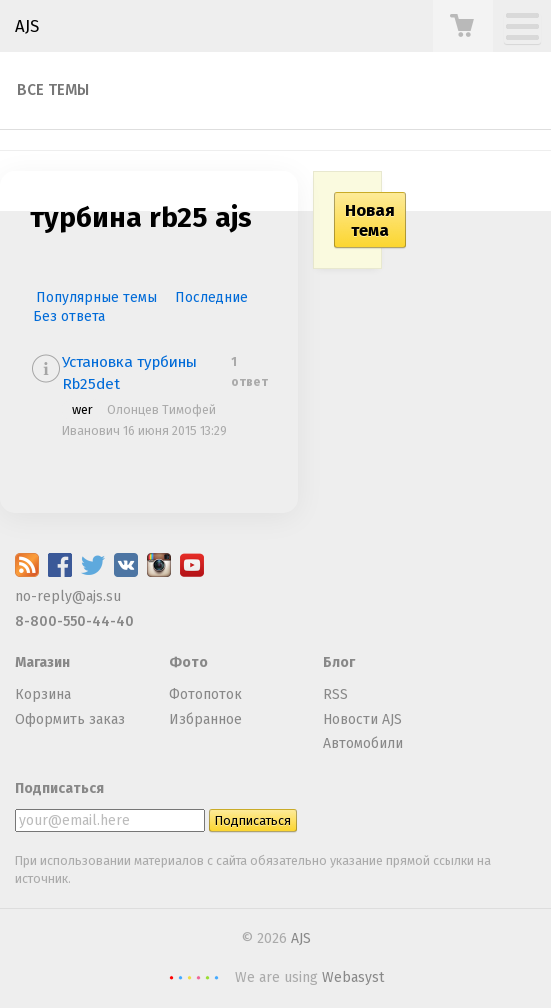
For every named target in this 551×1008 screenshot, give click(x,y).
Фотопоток (205, 694)
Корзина (43, 694)
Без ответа (69, 316)
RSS (335, 694)
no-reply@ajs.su (68, 596)
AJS (27, 26)
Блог (339, 662)
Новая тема (370, 220)
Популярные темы (96, 297)
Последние (211, 297)
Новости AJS (362, 719)
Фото (188, 662)
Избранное (205, 719)
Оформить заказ (70, 719)
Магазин (42, 662)
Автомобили (363, 743)
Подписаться (59, 788)
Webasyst (353, 977)
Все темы (53, 90)
